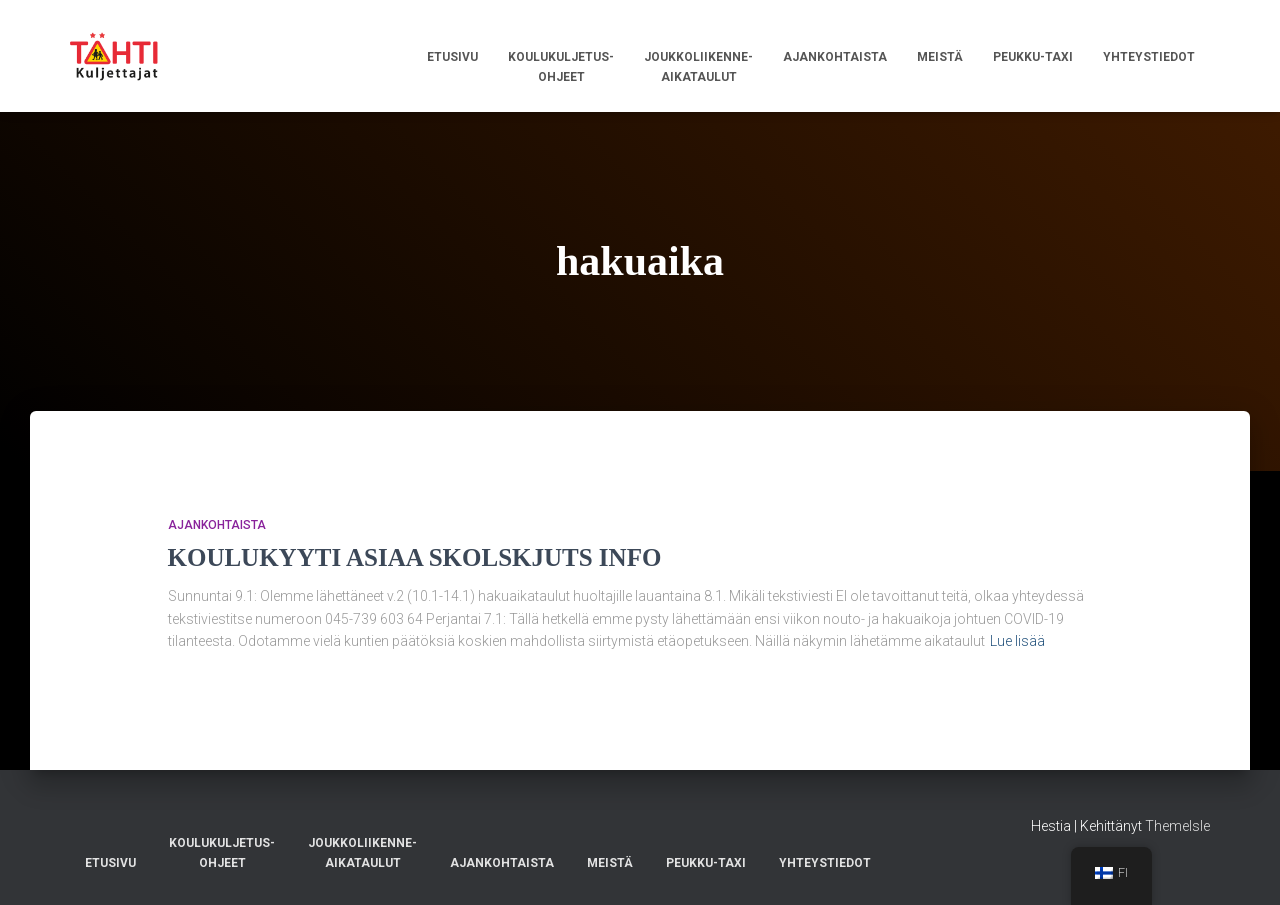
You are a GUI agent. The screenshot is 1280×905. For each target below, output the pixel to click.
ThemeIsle (1177, 826)
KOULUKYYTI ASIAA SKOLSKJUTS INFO (415, 557)
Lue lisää (1017, 641)
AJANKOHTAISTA (217, 525)
